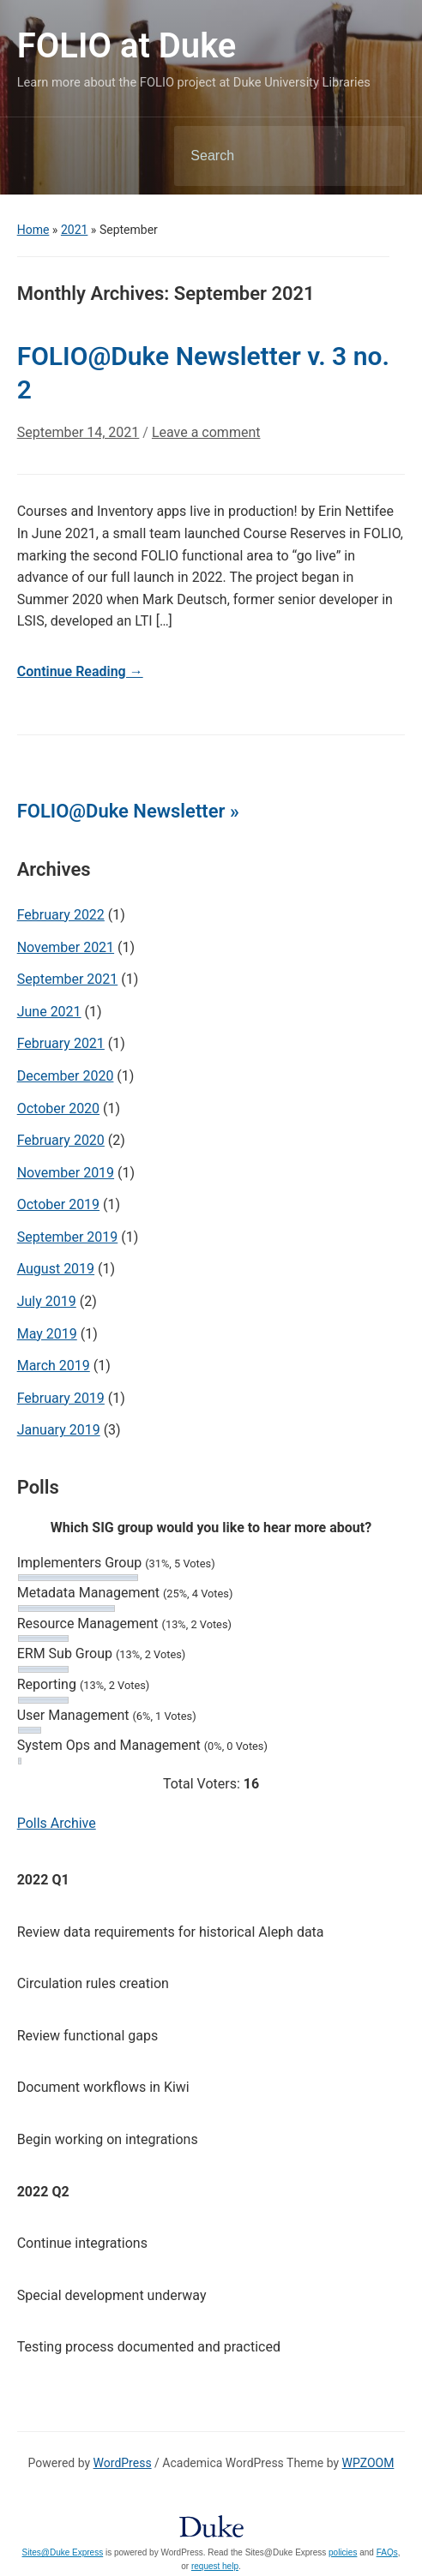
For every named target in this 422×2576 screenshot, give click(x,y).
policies (343, 2552)
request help (214, 2566)
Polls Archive (56, 1823)
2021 (74, 230)
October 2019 (58, 1204)
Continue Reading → (80, 671)
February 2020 (61, 1140)
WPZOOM (368, 2463)
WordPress (122, 2463)
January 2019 (58, 1430)
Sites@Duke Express (63, 2552)
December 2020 (65, 1076)
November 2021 (65, 947)
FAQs (387, 2552)
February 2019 (61, 1398)
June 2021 (49, 1011)
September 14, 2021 (78, 432)
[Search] (267, 156)
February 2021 (61, 1043)
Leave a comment (206, 432)
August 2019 (55, 1269)
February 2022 (61, 915)
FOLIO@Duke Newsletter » (128, 811)
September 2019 (67, 1237)
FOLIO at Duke (127, 46)
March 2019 (53, 1365)
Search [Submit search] (377, 156)
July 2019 (46, 1301)
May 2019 (47, 1334)
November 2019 (65, 1173)
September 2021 (67, 979)
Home (33, 230)
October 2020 (58, 1108)
